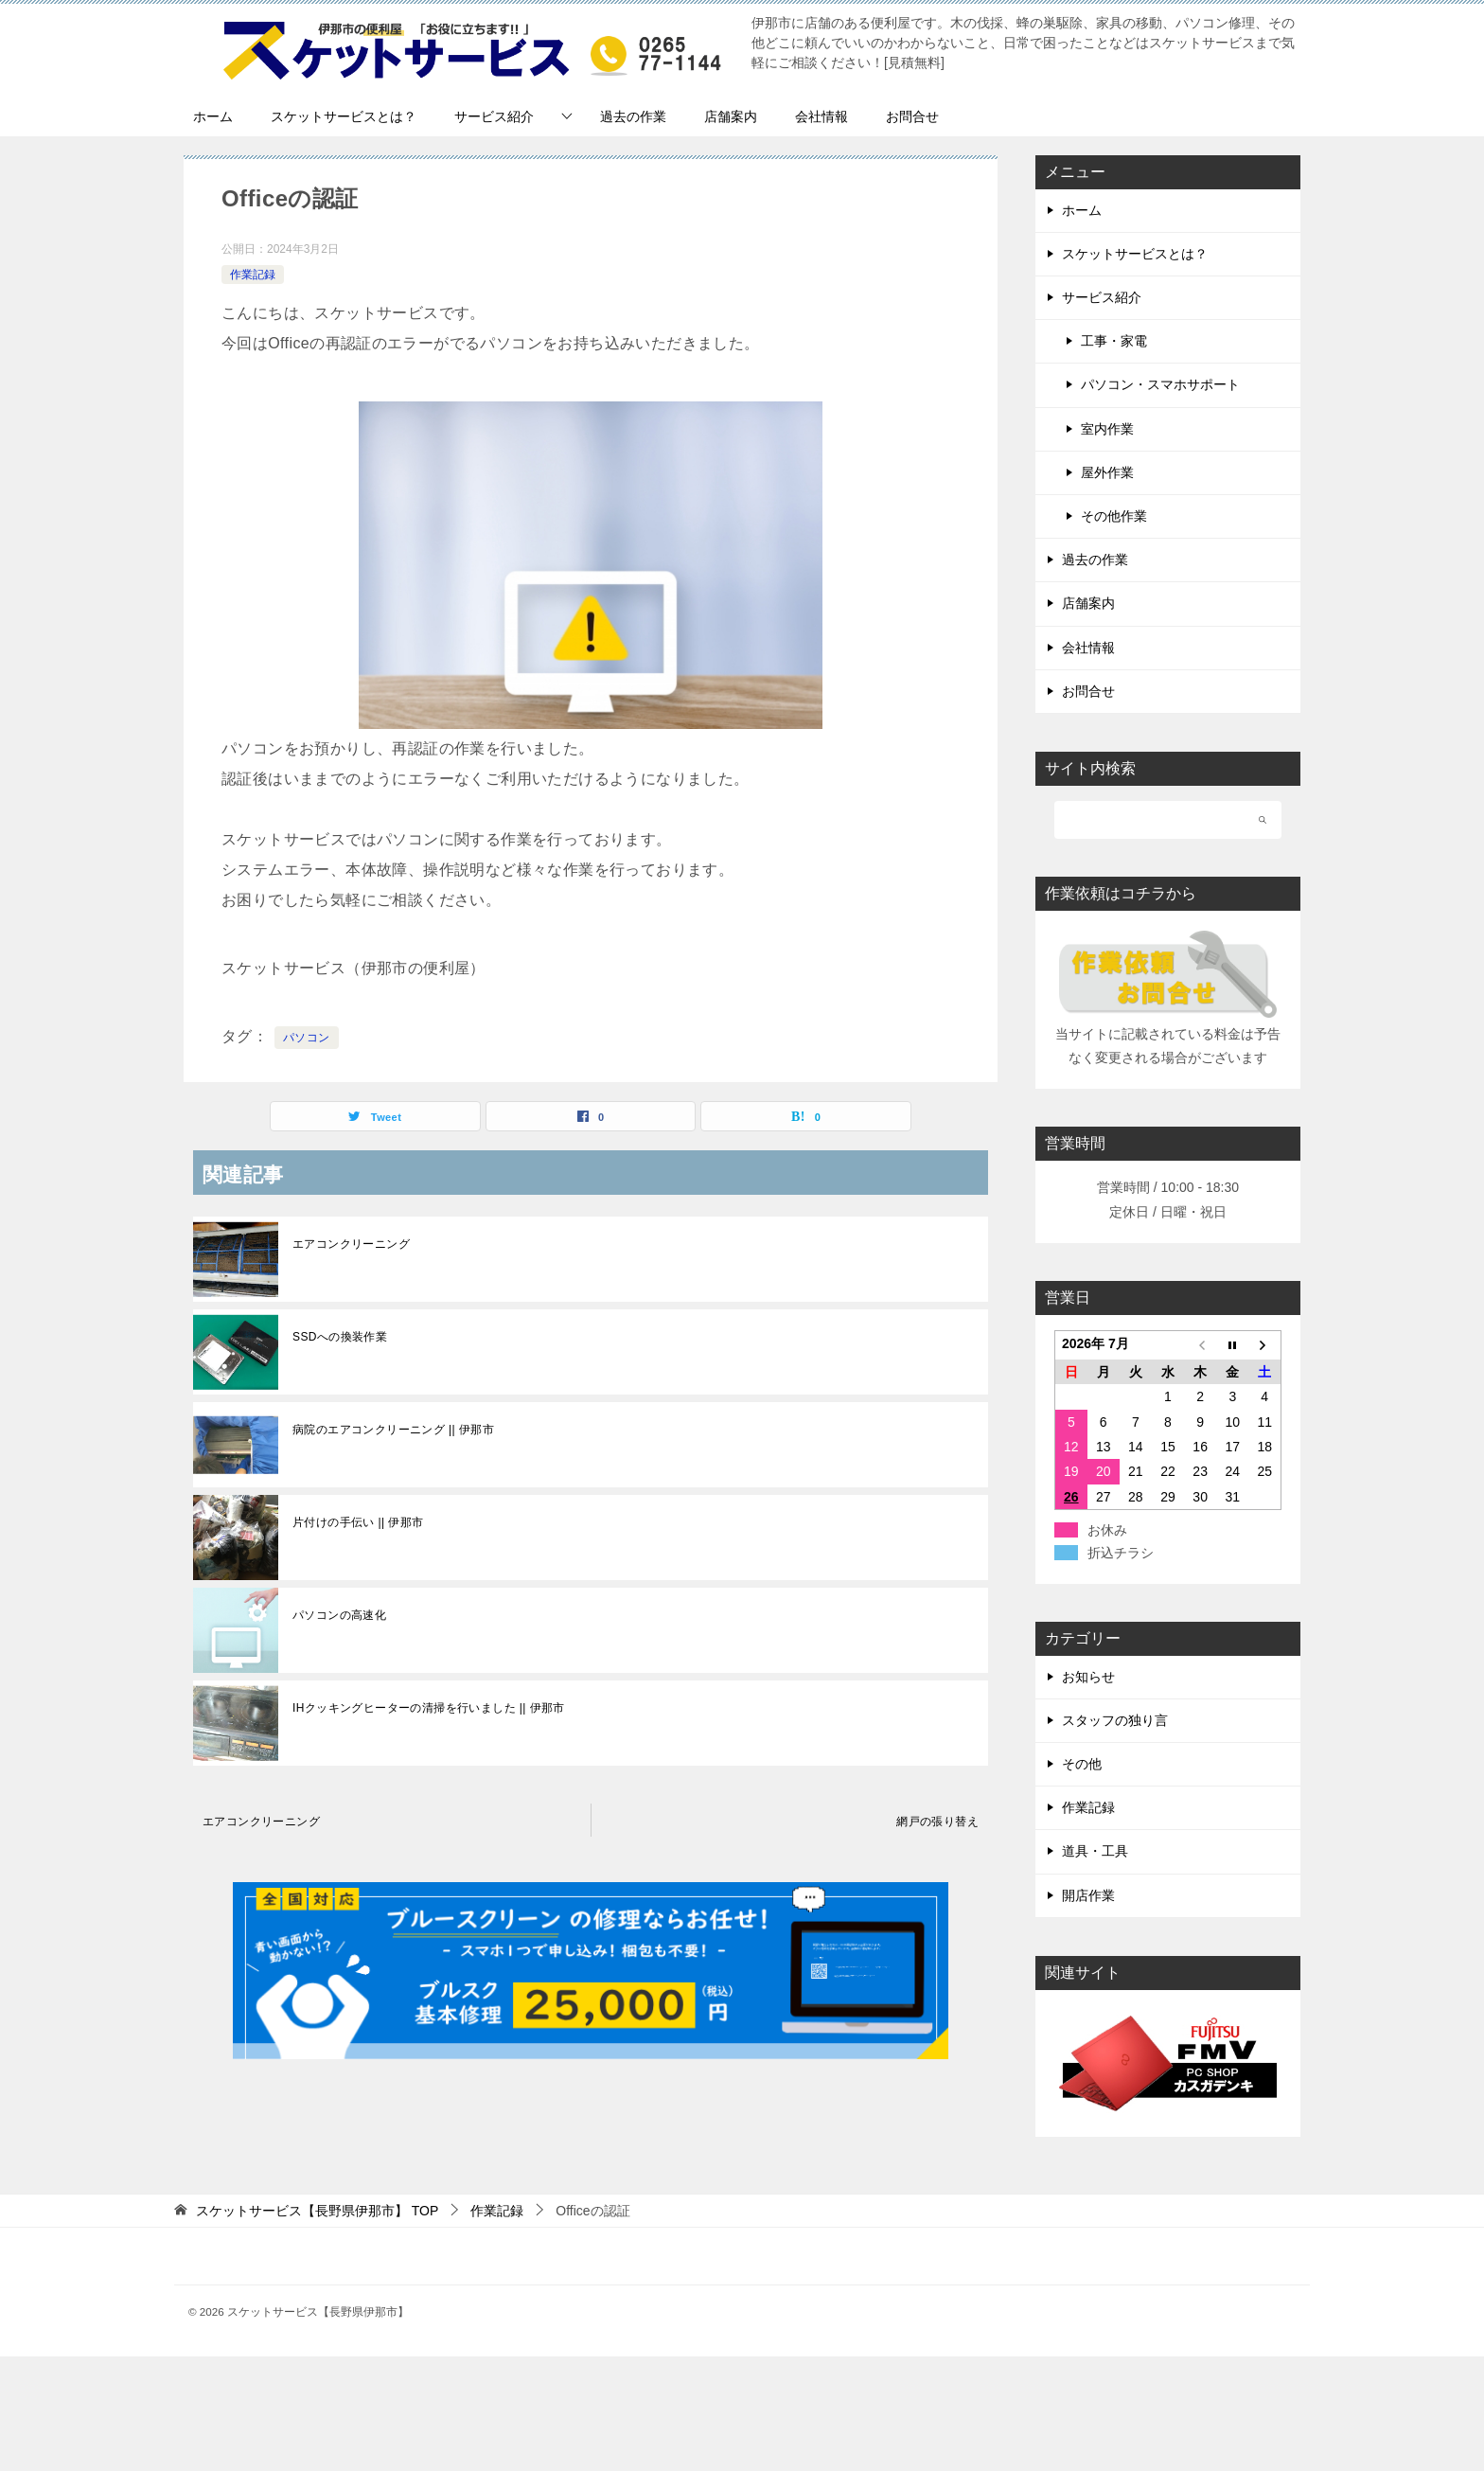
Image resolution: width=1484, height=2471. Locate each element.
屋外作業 (1107, 472)
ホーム (213, 116)
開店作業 (1088, 1895)
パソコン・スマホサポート (1160, 384)
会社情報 (821, 116)
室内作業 (1107, 428)
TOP (317, 2210)
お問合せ (912, 116)
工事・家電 (1114, 340)
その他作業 (1114, 516)
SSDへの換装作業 (339, 1336)
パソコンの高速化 (339, 1615)
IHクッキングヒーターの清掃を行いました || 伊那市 (428, 1708)
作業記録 (252, 274)
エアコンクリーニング (351, 1244)
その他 (1082, 1763)
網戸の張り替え (937, 1821)
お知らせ (1088, 1676)
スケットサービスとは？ (343, 116)
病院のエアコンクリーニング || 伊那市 (393, 1429)
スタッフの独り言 (1115, 1720)
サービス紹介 (494, 116)
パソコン (306, 1037)
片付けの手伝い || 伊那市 (358, 1522)
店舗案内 (730, 116)
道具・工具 (1095, 1850)
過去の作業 (633, 116)
